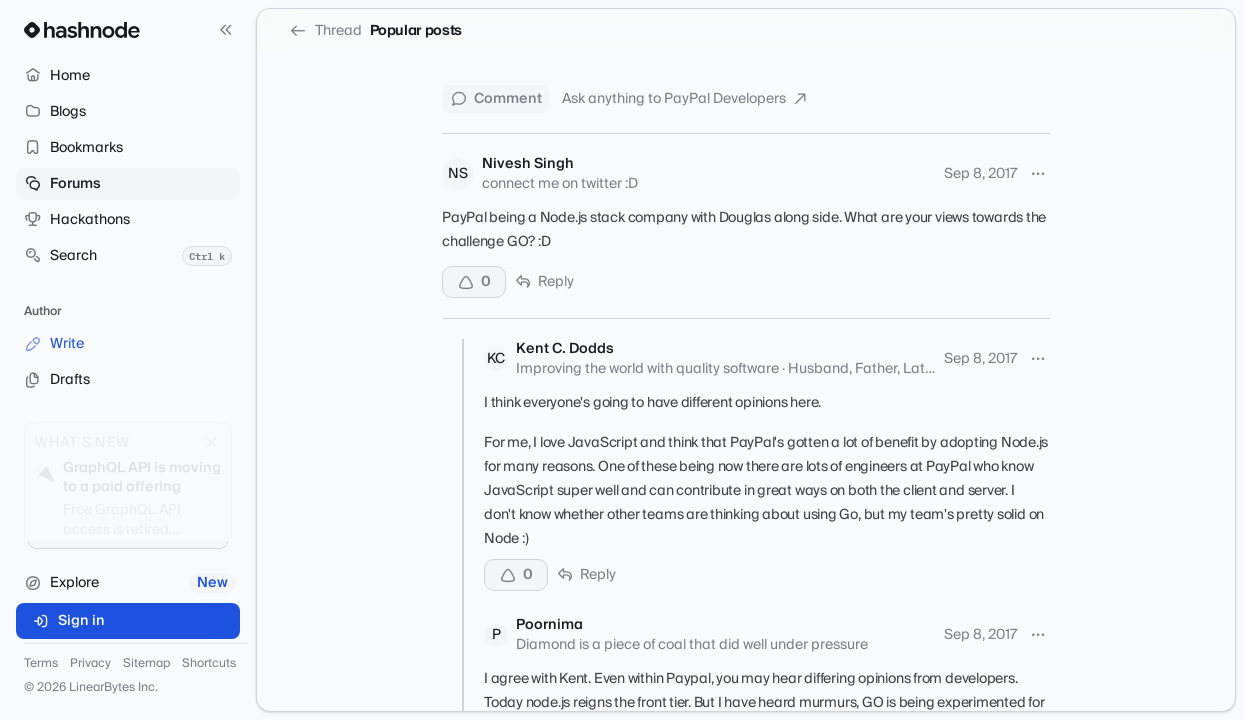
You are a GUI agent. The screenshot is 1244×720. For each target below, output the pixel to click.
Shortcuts (209, 664)
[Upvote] (474, 282)
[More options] (1038, 174)
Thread (325, 31)
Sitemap (146, 664)
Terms (41, 664)
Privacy (90, 664)
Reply (544, 282)
